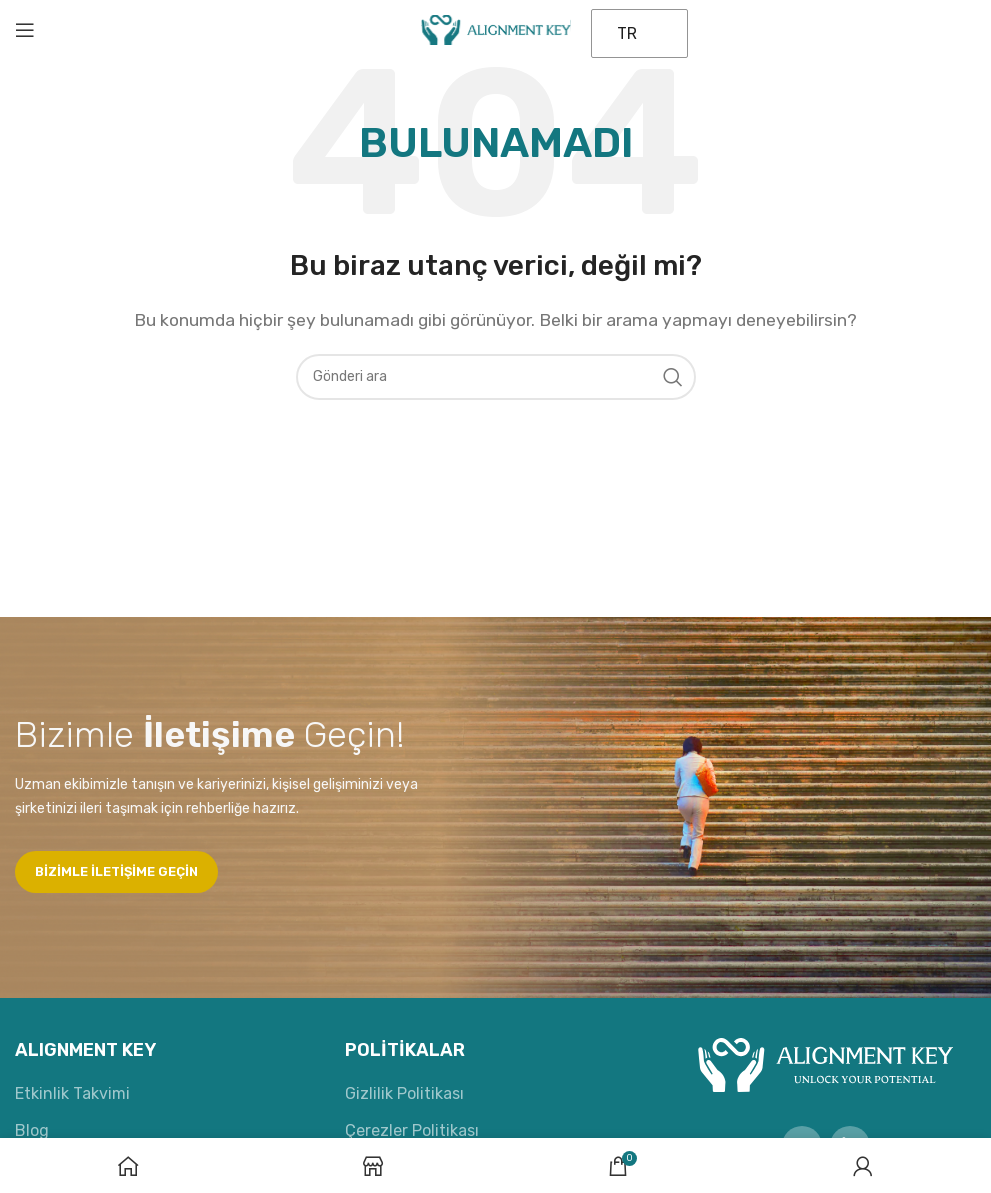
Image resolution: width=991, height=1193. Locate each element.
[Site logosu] (496, 28)
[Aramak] (496, 377)
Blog (32, 1130)
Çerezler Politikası (412, 1130)
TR (627, 33)
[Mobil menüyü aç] (25, 30)
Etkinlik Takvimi (72, 1093)
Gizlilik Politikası (404, 1093)
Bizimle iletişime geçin (116, 871)
